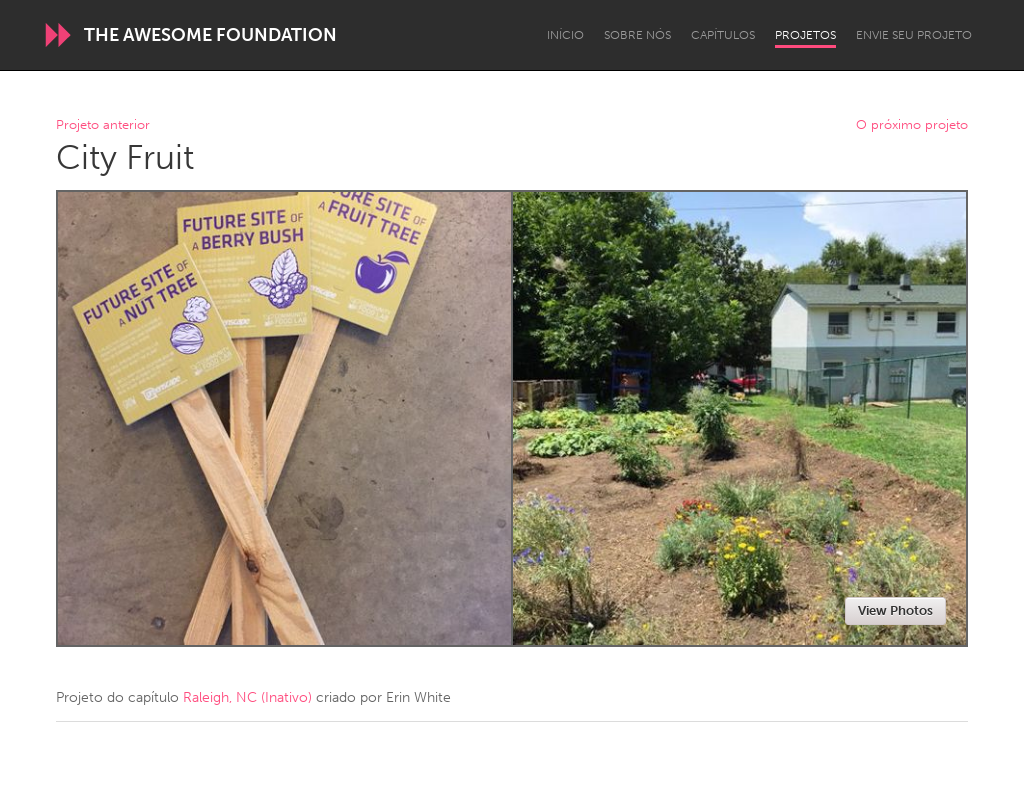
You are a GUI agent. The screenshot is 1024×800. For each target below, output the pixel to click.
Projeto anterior (103, 125)
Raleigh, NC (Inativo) (247, 697)
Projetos (805, 35)
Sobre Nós (637, 35)
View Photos (895, 610)
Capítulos (723, 35)
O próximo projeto (912, 125)
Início (565, 35)
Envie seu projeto (914, 35)
